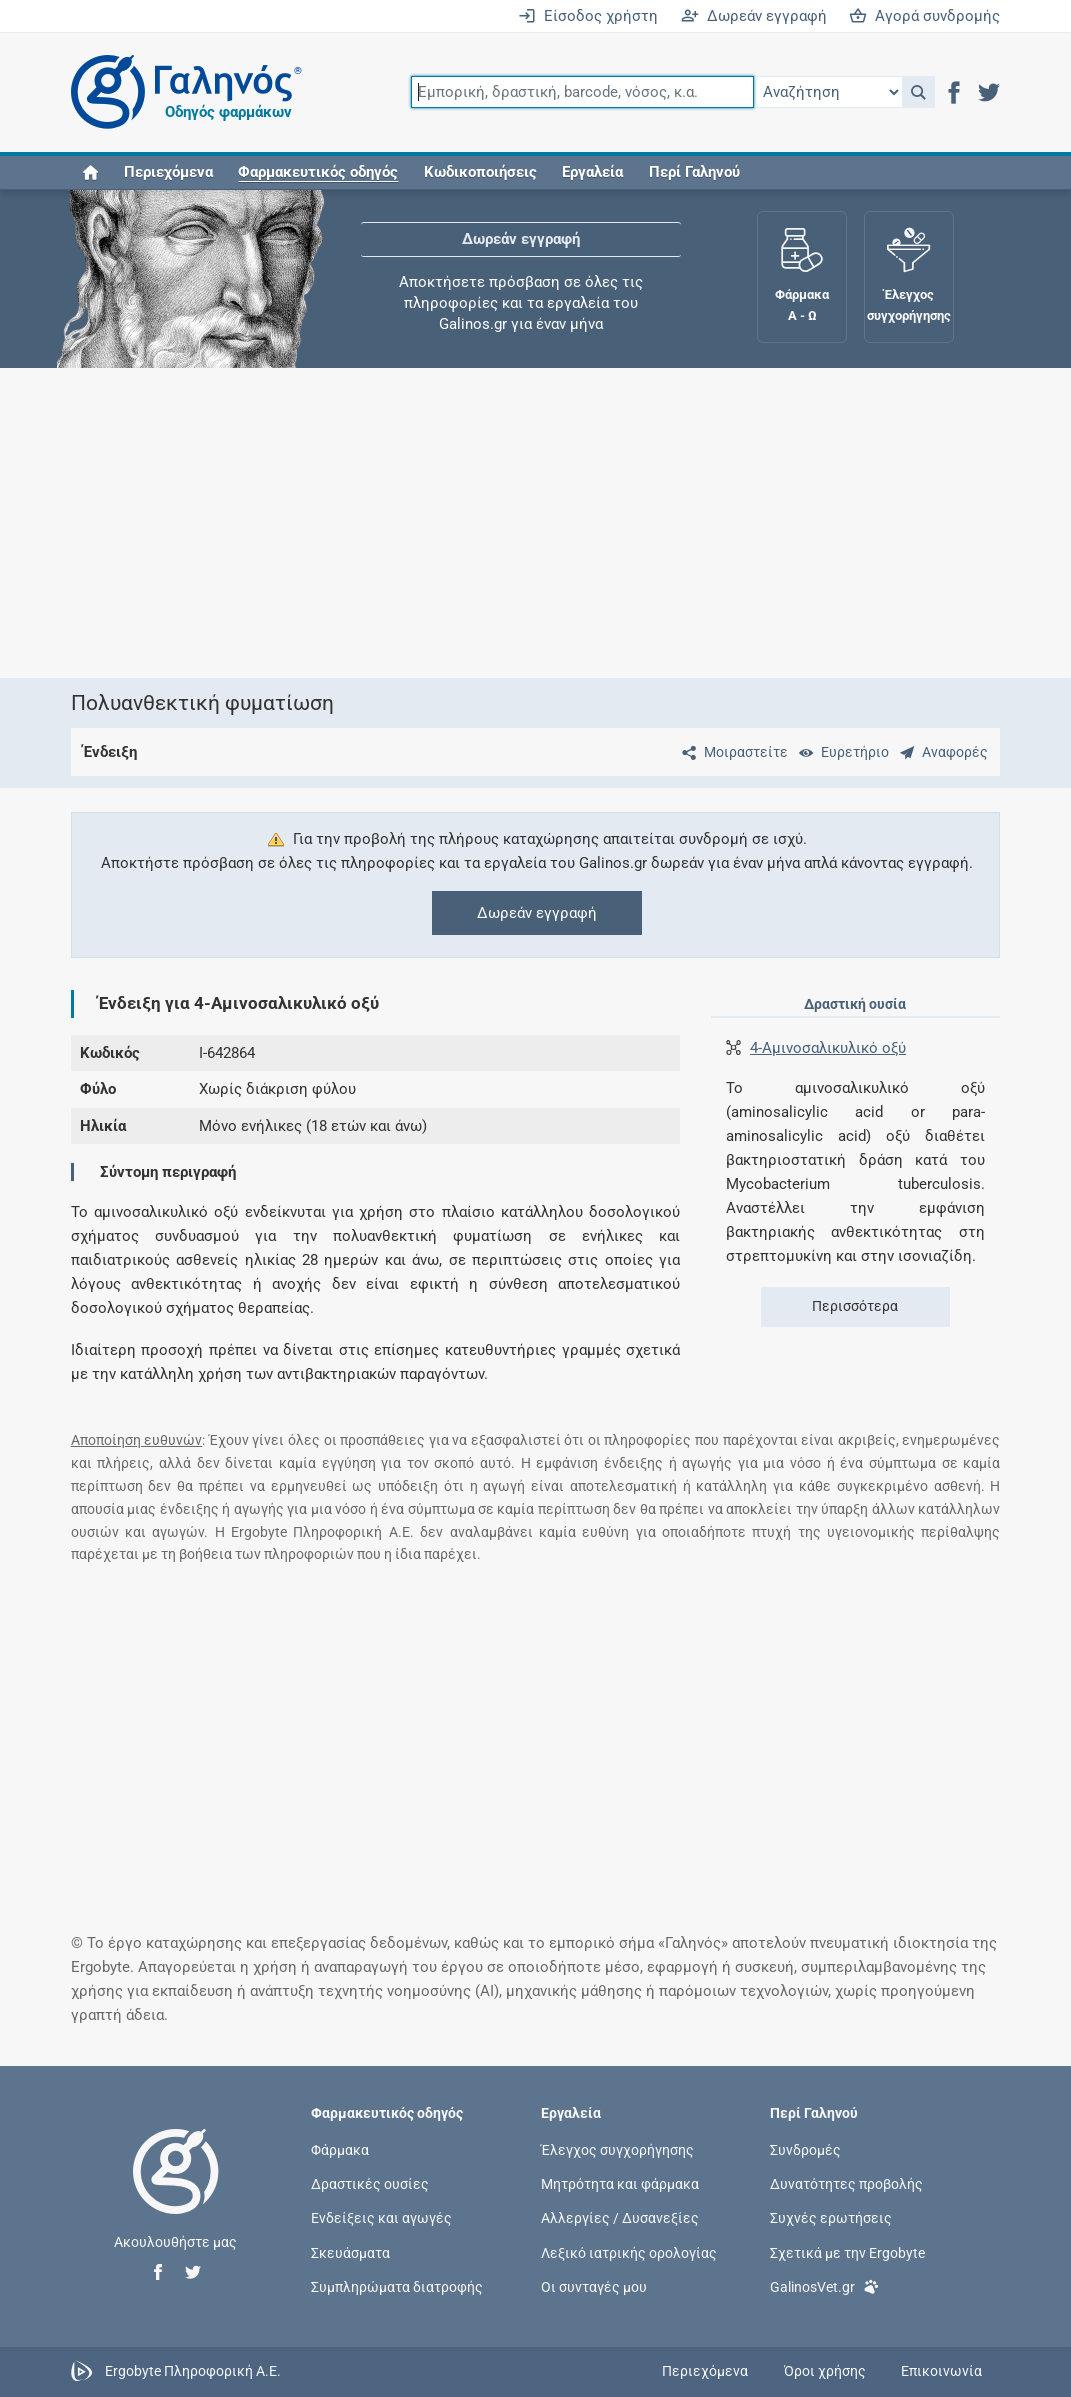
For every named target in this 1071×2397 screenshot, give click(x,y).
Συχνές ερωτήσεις (831, 2218)
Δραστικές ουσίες (370, 2184)
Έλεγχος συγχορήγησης (617, 2150)
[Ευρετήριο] (840, 752)
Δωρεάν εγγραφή (754, 16)
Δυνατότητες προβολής (846, 2184)
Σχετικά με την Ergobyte (847, 2252)
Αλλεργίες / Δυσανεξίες (620, 2218)
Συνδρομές (805, 2150)
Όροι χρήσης (825, 2371)
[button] (918, 92)
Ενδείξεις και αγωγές (381, 2218)
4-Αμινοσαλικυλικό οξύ (828, 1048)
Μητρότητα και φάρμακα (620, 2184)
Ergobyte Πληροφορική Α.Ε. (193, 2370)
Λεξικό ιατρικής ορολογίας (629, 2252)
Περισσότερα (855, 1306)
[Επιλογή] (828, 92)
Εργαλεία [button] (592, 172)
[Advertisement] (536, 523)
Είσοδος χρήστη (588, 16)
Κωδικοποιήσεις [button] (480, 172)
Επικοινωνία (941, 2371)
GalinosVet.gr (824, 2285)
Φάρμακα (340, 2150)
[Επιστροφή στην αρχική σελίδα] (176, 2192)
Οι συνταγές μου (594, 2286)
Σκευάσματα (350, 2252)
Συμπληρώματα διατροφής (397, 2286)
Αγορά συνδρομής (924, 16)
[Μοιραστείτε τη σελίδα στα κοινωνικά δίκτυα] (731, 752)
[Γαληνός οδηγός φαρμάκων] (181, 92)
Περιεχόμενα (168, 172)
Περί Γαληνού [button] (694, 172)
